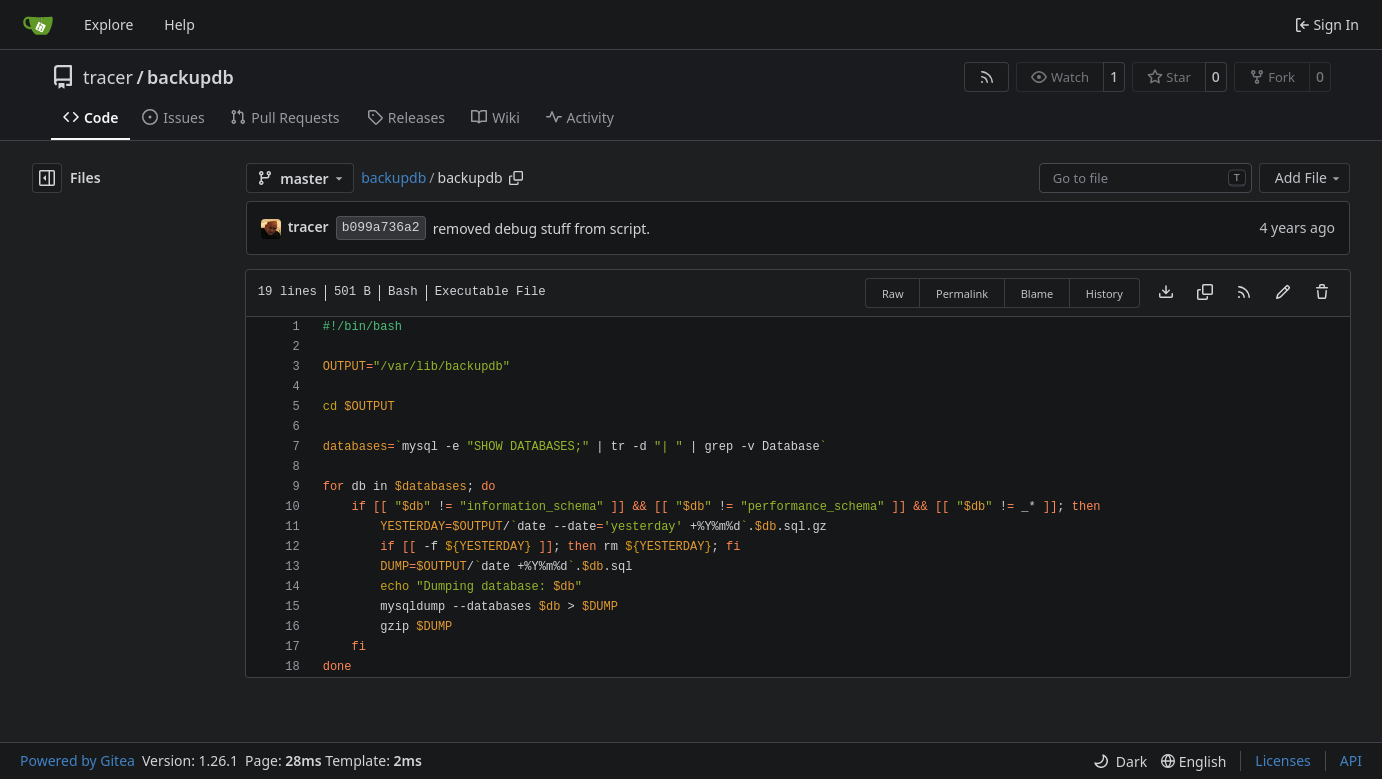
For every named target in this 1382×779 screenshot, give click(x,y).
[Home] (38, 25)
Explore (108, 24)
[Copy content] (1205, 293)
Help (179, 24)
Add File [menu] (1309, 177)
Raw (893, 293)
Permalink (962, 293)
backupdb (190, 77)
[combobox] (1145, 178)
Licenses (1283, 760)
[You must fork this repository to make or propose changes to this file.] (1283, 293)
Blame (1037, 293)
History (1104, 293)
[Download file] (1166, 293)
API (1351, 760)
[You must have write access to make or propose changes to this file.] (1322, 293)
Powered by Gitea (77, 760)
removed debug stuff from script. (541, 228)
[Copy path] (516, 178)
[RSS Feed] (987, 77)
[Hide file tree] (47, 178)
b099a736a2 (381, 227)
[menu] (1120, 761)
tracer (108, 77)
